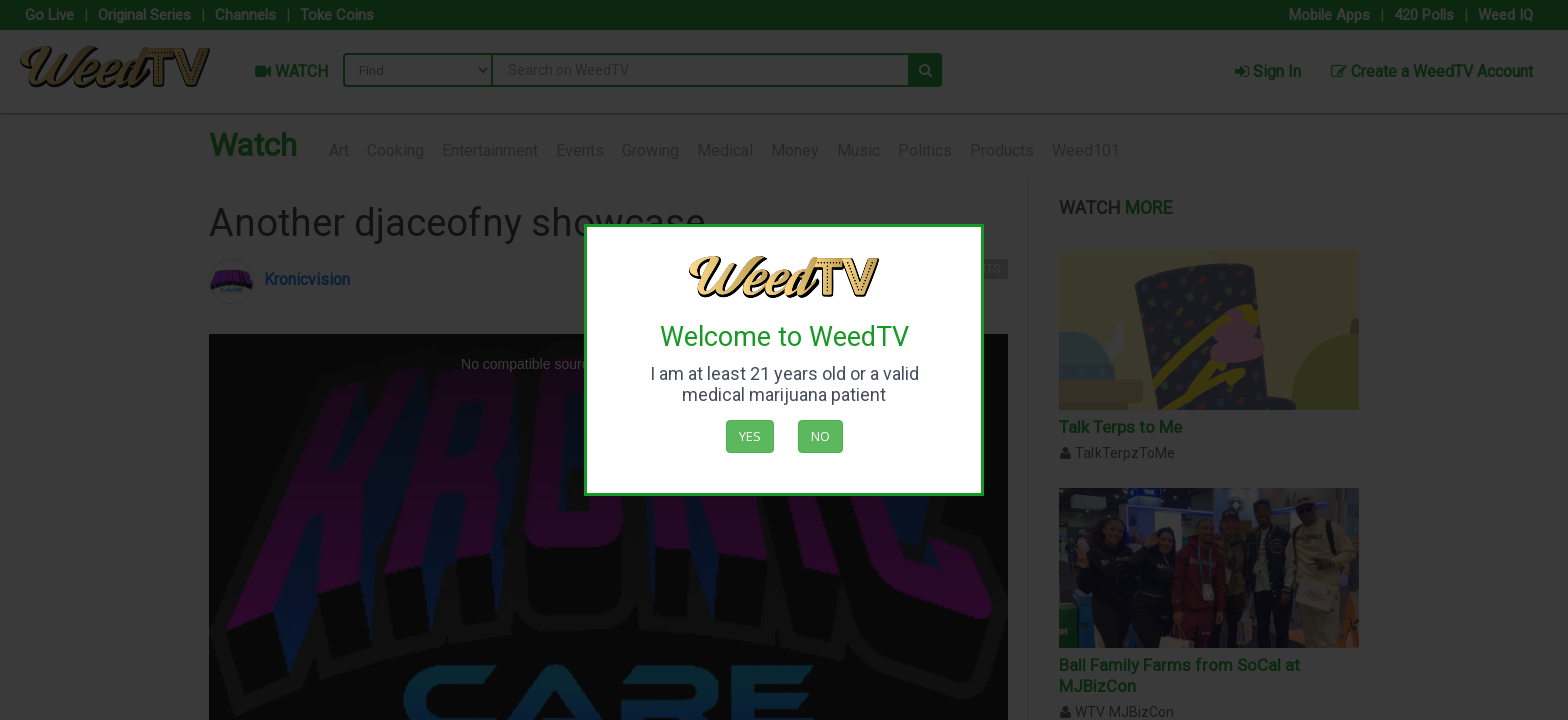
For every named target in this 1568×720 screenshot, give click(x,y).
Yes (750, 436)
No (820, 436)
